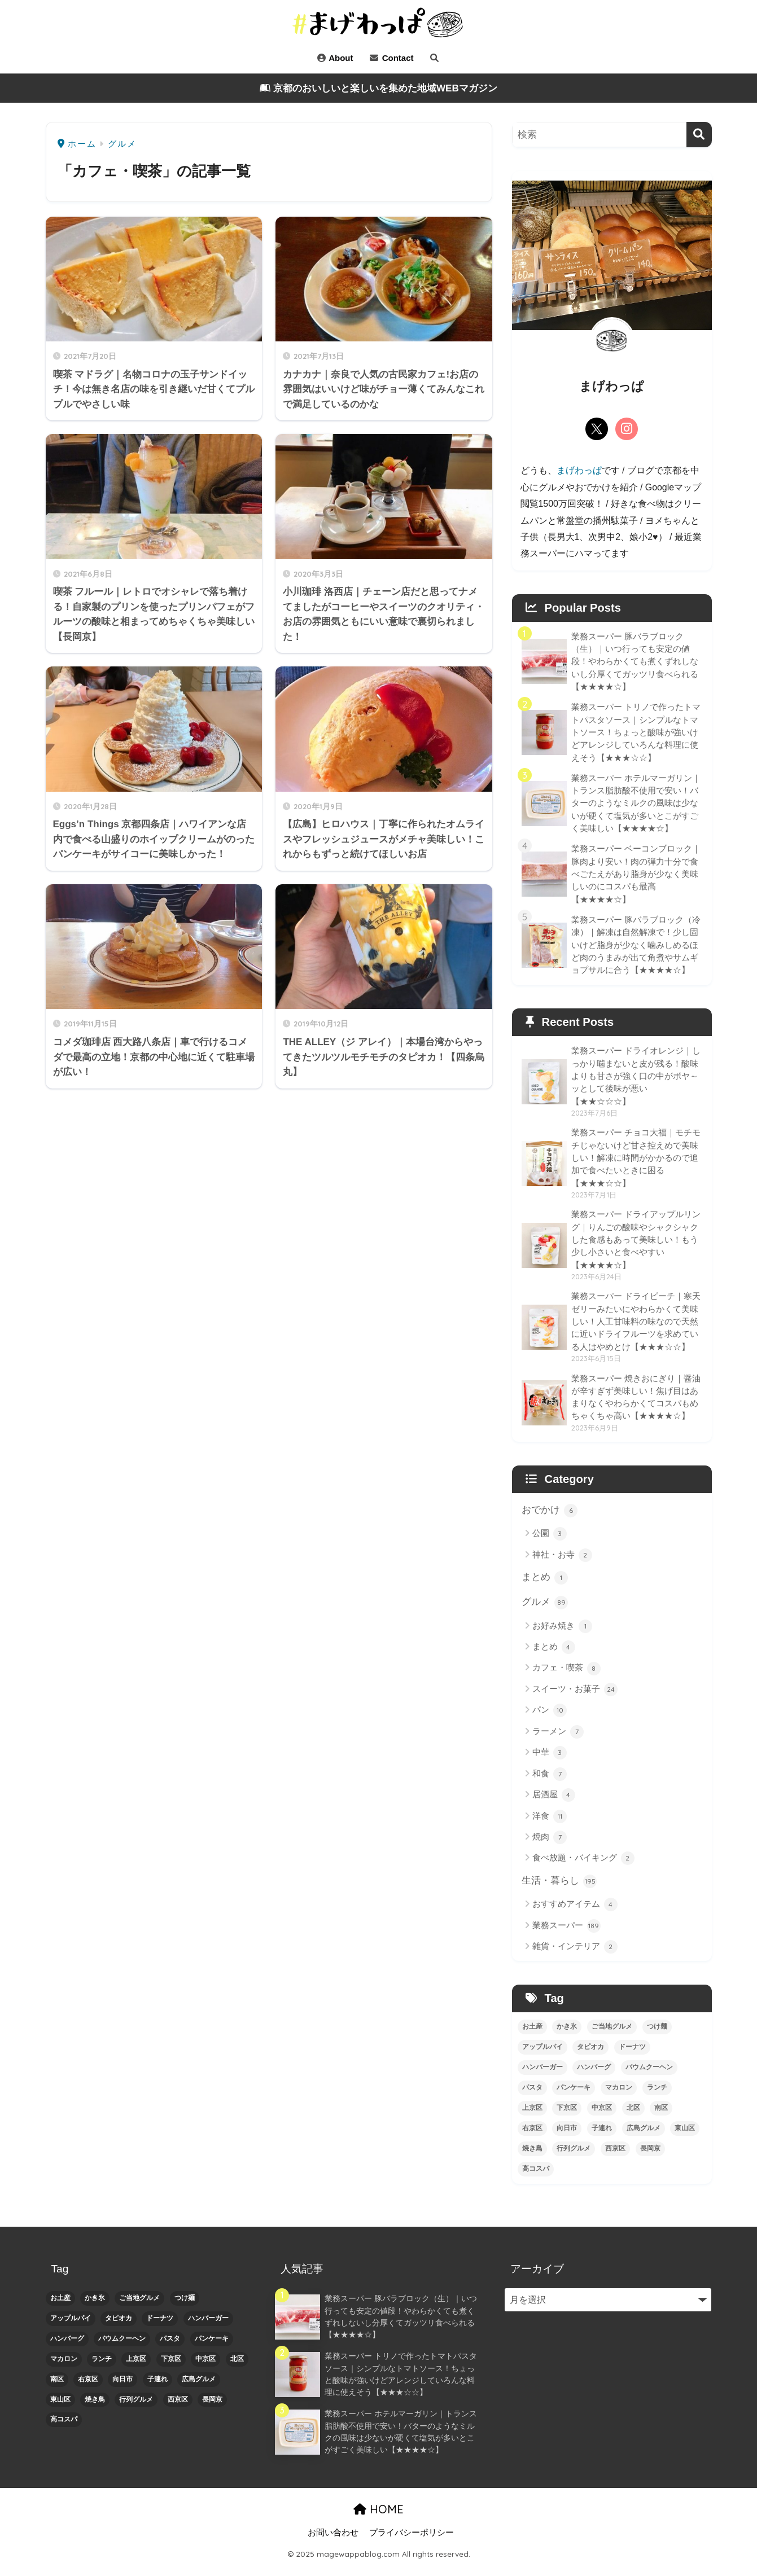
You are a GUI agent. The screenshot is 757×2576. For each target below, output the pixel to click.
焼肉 (549, 1847)
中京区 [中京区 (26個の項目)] (602, 2117)
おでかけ (550, 1519)
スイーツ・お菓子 (575, 1699)
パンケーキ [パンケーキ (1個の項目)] (573, 2097)
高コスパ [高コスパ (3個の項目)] (535, 2178)
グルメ (545, 1611)
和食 (549, 1784)
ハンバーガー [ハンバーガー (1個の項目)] (542, 2077)
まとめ (545, 1587)
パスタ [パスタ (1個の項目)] (532, 2097)
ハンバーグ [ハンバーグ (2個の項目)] (594, 2077)
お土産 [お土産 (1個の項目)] (532, 2036)
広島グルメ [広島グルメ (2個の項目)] (643, 2137)
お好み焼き (562, 1636)
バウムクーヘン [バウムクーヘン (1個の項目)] (649, 2077)
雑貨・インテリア (575, 1956)
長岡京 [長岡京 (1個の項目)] (650, 2158)
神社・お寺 (562, 1564)
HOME (378, 2519)
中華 (549, 1762)
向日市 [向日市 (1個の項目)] (567, 2137)
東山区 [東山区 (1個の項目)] (685, 2137)
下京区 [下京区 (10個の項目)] (567, 2117)
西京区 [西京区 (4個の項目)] (615, 2158)
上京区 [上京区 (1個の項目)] (532, 2117)
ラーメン (558, 1741)
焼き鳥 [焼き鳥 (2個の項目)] (532, 2158)
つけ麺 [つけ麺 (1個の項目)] (657, 2036)
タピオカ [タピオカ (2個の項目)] (590, 2057)
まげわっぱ (579, 470)
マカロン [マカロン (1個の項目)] (618, 2097)
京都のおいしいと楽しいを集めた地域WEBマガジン (378, 88)
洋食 (549, 1826)
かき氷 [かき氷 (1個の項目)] (567, 2036)
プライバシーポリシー (411, 2542)
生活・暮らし (559, 1890)
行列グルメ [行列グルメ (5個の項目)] (573, 2158)
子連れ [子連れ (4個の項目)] (602, 2137)
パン (549, 1720)
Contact (391, 58)
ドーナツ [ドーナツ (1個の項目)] (632, 2057)
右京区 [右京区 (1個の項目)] (532, 2137)
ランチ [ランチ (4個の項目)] (657, 2097)
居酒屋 (553, 1804)
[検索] (699, 134)
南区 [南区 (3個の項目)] (661, 2117)
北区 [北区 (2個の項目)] (633, 2117)
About (335, 58)
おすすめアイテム (575, 1914)
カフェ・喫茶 (566, 1677)
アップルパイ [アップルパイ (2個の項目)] (542, 2057)
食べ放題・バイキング (583, 1868)
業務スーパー (566, 1935)
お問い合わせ (333, 2542)
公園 (549, 1543)
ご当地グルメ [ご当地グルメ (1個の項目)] (612, 2036)
